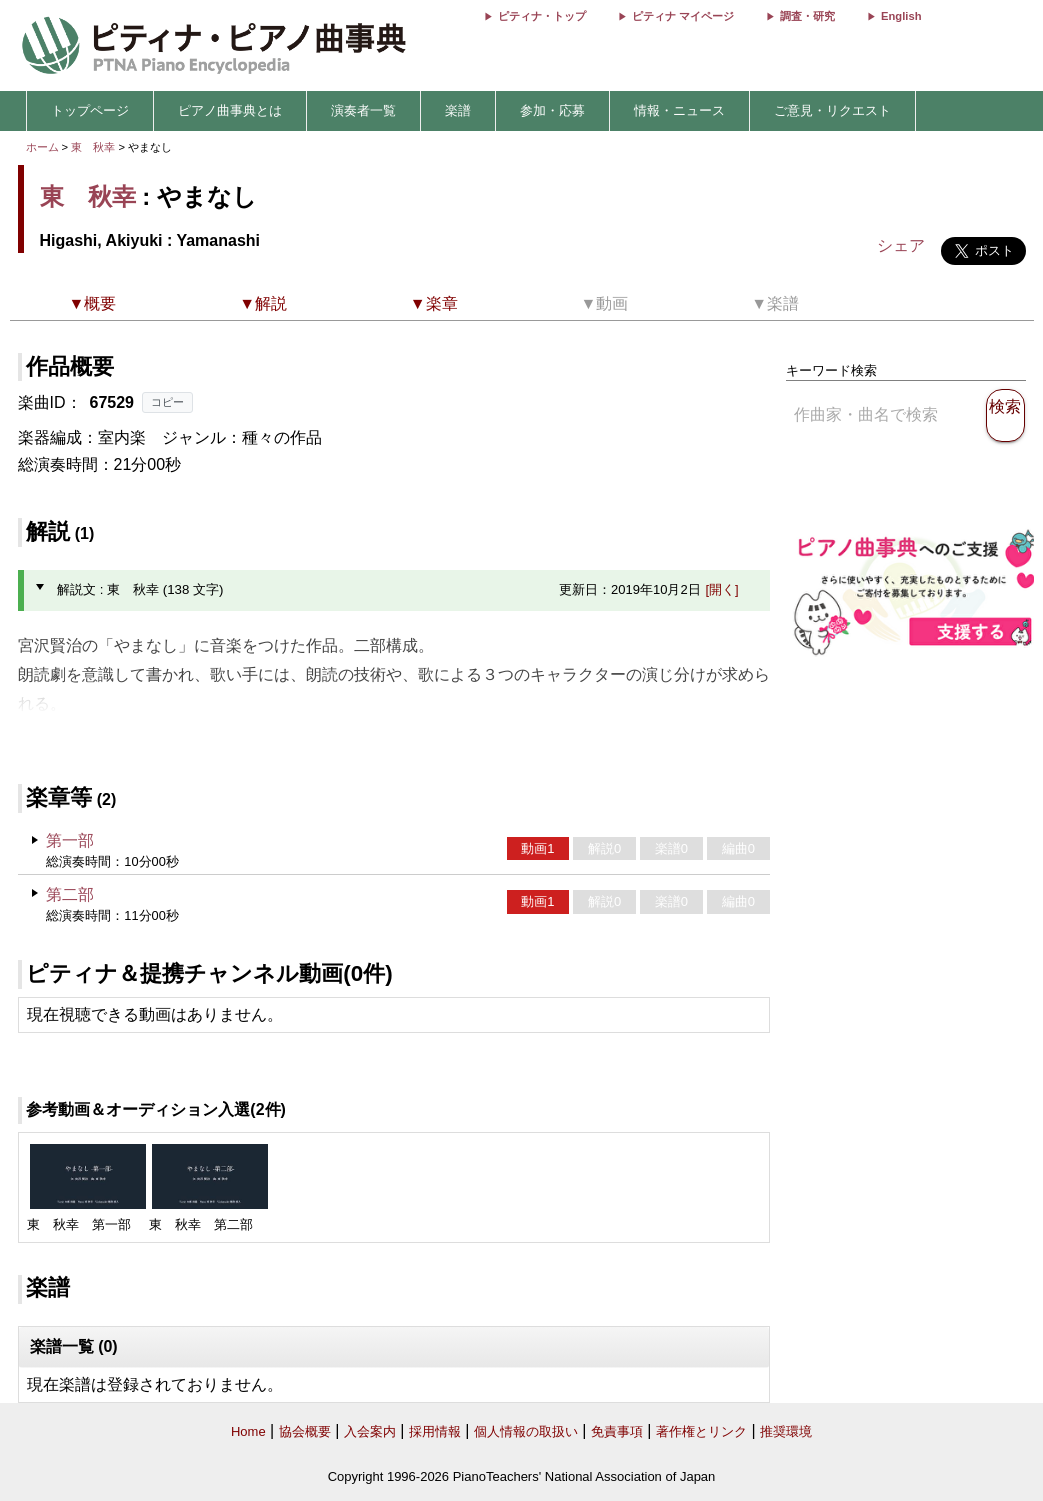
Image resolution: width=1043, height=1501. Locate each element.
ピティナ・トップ (542, 16)
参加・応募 (552, 110)
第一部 (70, 840)
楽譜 (458, 110)
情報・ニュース (679, 110)
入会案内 (370, 1431)
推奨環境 (786, 1431)
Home (248, 1431)
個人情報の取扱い (526, 1431)
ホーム (42, 147)
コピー (167, 402)
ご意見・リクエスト (832, 110)
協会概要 (305, 1431)
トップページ (90, 110)
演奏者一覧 (363, 110)
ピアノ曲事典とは (230, 110)
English (901, 16)
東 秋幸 (93, 147)
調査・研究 (807, 16)
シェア (901, 245)
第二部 (70, 894)
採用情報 (435, 1431)
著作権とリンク (701, 1431)
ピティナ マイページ (683, 16)
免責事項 (617, 1431)
